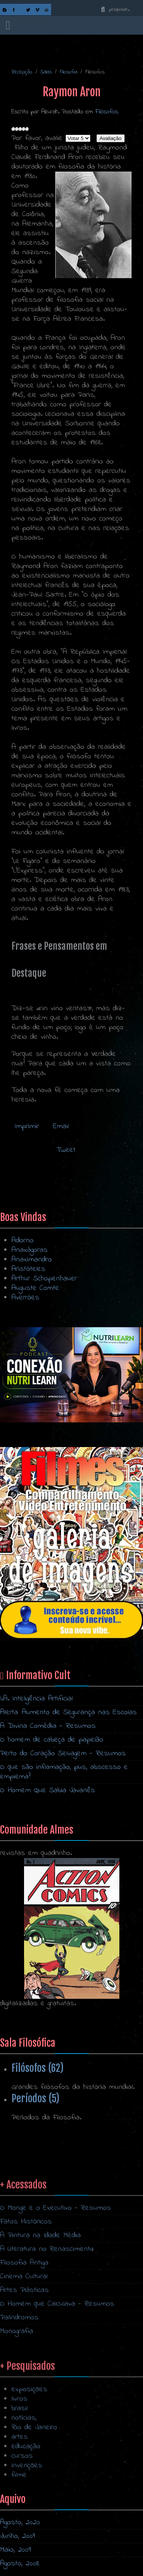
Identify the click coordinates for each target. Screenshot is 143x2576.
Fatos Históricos (26, 2324)
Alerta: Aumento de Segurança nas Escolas (68, 1712)
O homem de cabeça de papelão (51, 1739)
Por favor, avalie (37, 138)
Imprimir (26, 1126)
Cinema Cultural (24, 2379)
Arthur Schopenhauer (44, 1278)
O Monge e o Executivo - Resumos (55, 2310)
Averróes (25, 1297)
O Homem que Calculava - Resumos (57, 2406)
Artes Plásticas (24, 2393)
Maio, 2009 (15, 2549)
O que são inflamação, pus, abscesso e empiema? (64, 1772)
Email (59, 1126)
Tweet (66, 1150)
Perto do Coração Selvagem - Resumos (63, 1753)
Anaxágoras (29, 1250)
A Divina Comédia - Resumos (48, 1726)
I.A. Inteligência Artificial (36, 1698)
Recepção (21, 72)
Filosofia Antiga (24, 2365)
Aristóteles (28, 1269)
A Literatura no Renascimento (47, 2352)
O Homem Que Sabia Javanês (47, 1790)
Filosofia (68, 72)
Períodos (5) (35, 2098)
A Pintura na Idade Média (40, 2338)
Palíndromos (19, 2420)
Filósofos (106, 111)
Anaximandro (31, 1259)
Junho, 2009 (17, 2536)
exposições (29, 2474)
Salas (46, 72)
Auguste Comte (35, 1288)
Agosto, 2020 (20, 2522)
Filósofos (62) (37, 2068)
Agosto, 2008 (19, 2563)
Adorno (22, 1240)
